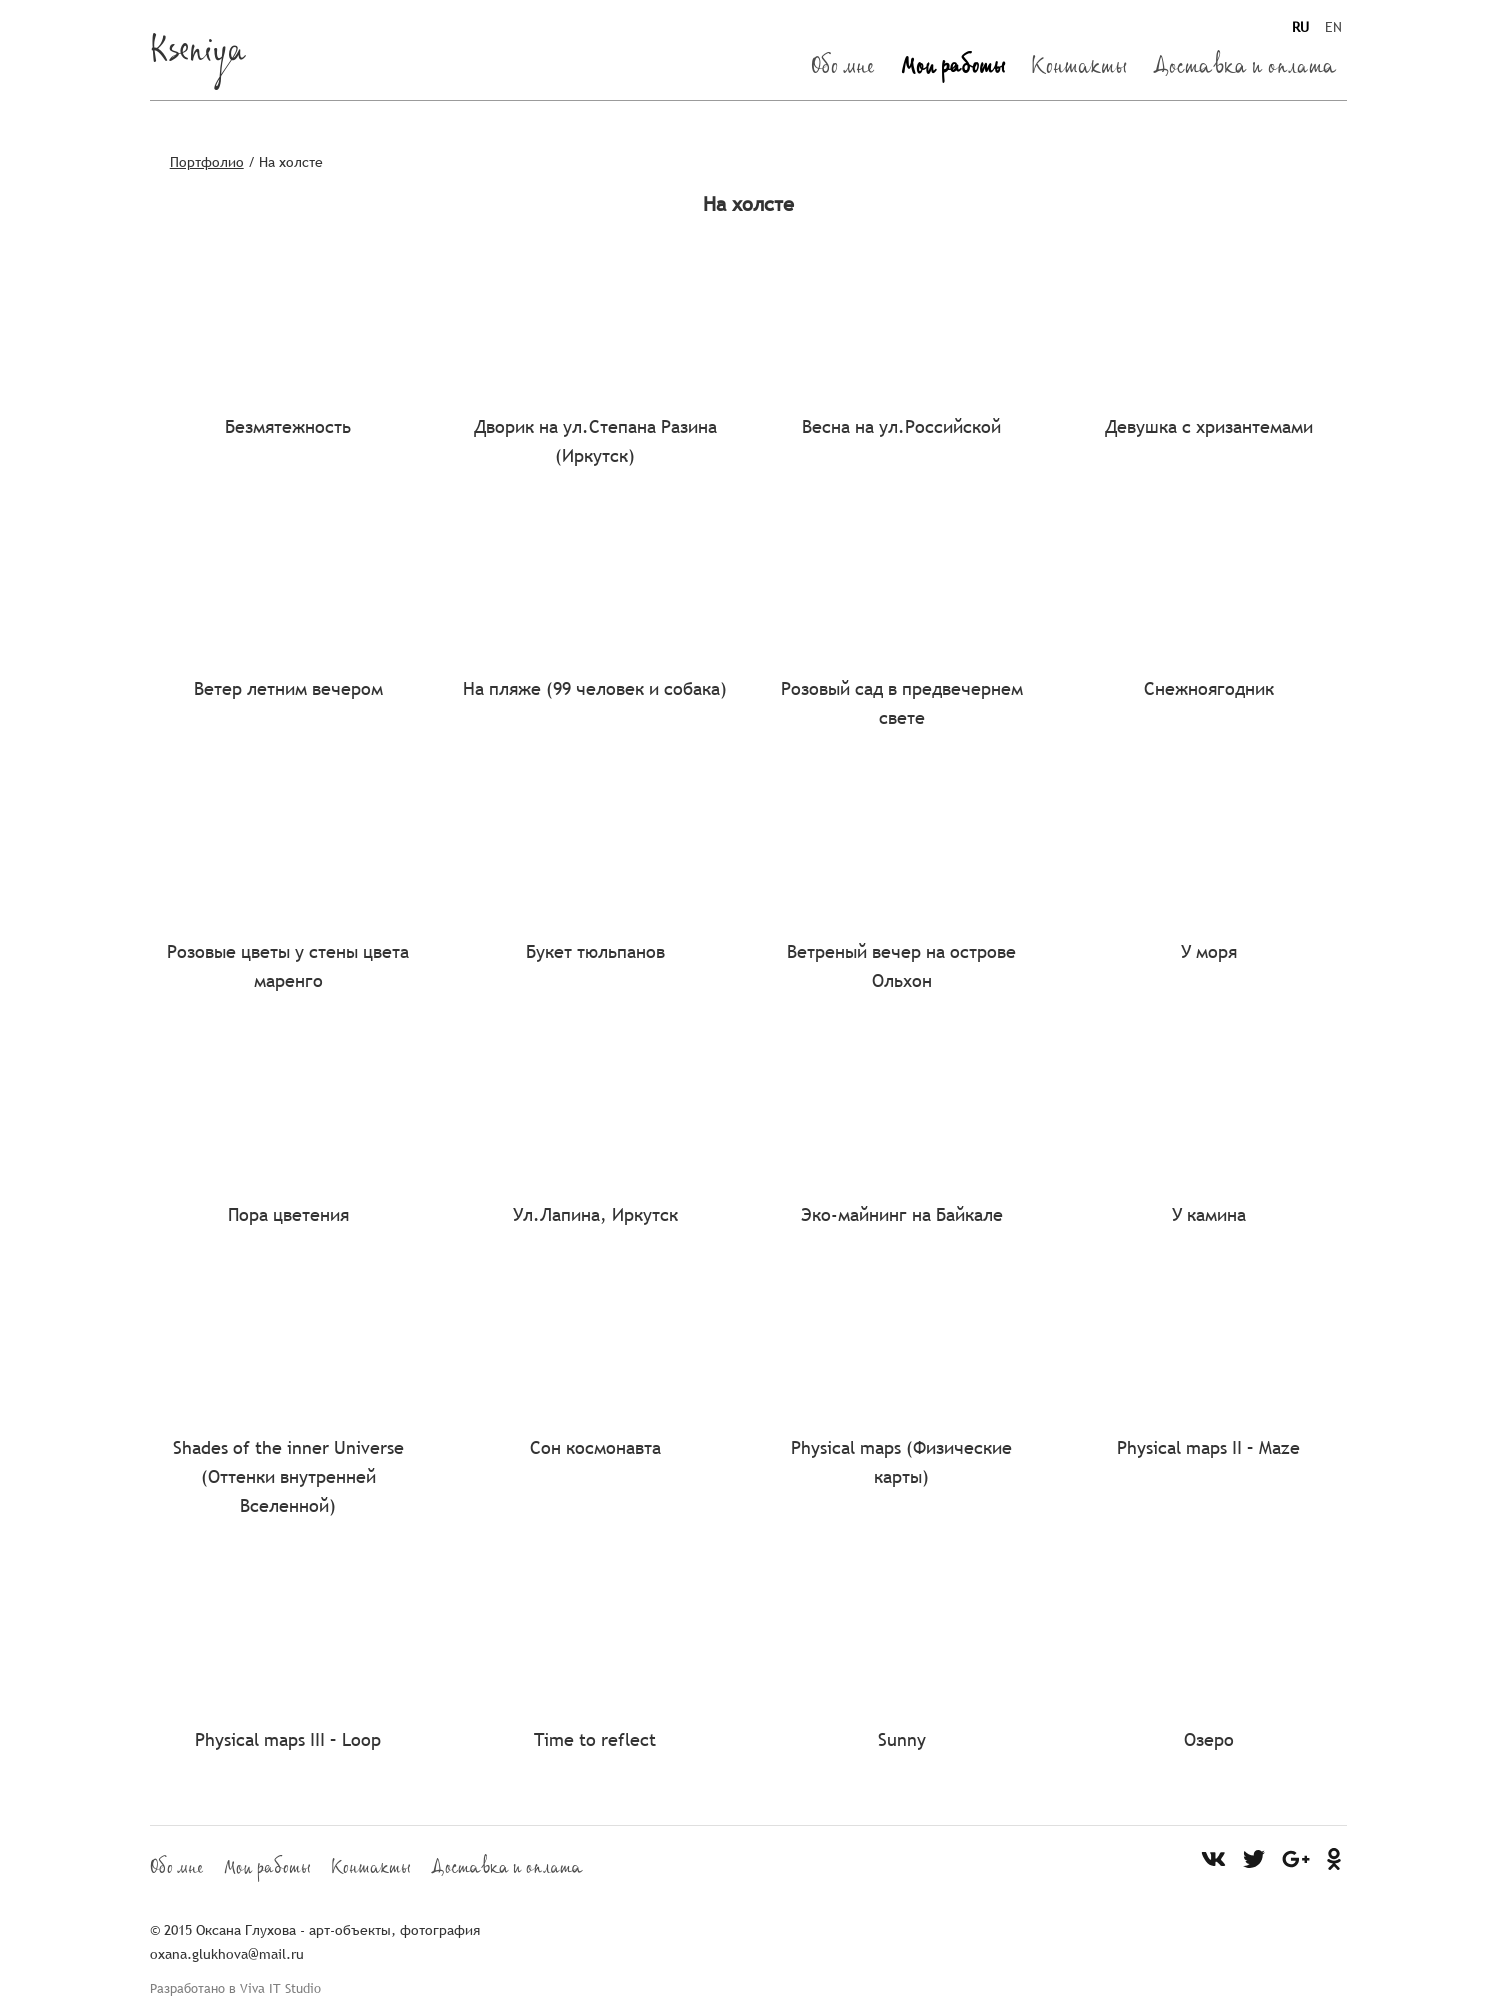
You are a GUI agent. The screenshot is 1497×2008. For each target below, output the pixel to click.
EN (1333, 27)
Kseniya (198, 56)
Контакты (1079, 70)
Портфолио (207, 162)
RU (1300, 27)
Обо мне (843, 70)
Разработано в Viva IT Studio (235, 1988)
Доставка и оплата (1245, 70)
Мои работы (953, 70)
